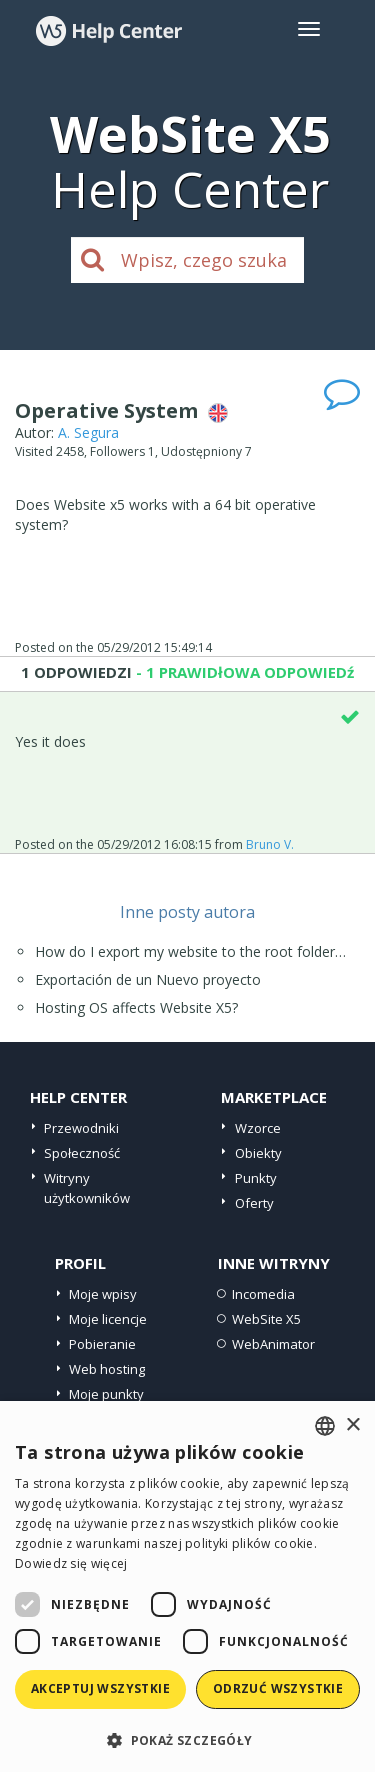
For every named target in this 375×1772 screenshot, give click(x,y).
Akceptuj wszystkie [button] (100, 1688)
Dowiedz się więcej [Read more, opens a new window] (71, 1563)
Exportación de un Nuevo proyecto (148, 979)
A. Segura (88, 432)
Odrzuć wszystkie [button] (278, 1688)
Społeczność (82, 1153)
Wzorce (258, 1128)
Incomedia (263, 1294)
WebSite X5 (266, 1319)
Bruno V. (270, 844)
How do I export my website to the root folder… (190, 951)
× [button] (352, 1425)
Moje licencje (108, 1319)
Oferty (254, 1203)
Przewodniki (81, 1128)
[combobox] (325, 1426)
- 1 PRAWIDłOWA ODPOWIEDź (243, 672)
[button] (187, 1739)
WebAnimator (273, 1344)
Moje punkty (106, 1394)
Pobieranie (102, 1344)
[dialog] (187, 1586)
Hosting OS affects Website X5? (136, 1007)
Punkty (256, 1178)
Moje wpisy (103, 1294)
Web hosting (107, 1369)
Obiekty (258, 1153)
